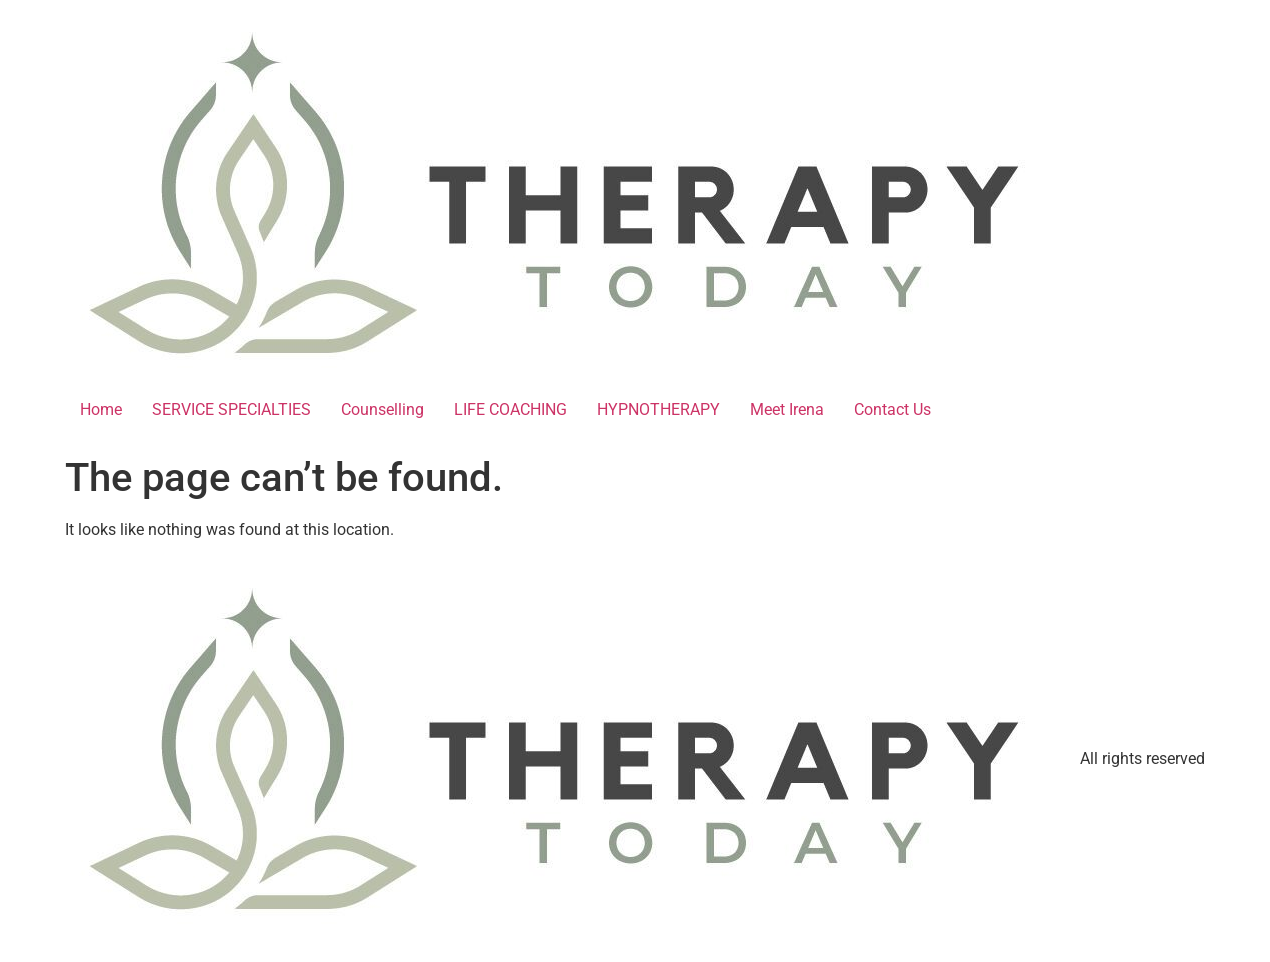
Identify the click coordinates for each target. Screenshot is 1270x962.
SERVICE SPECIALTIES (231, 409)
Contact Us (892, 409)
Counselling (382, 409)
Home (101, 409)
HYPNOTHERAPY (658, 409)
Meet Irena (787, 409)
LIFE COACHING (510, 409)
